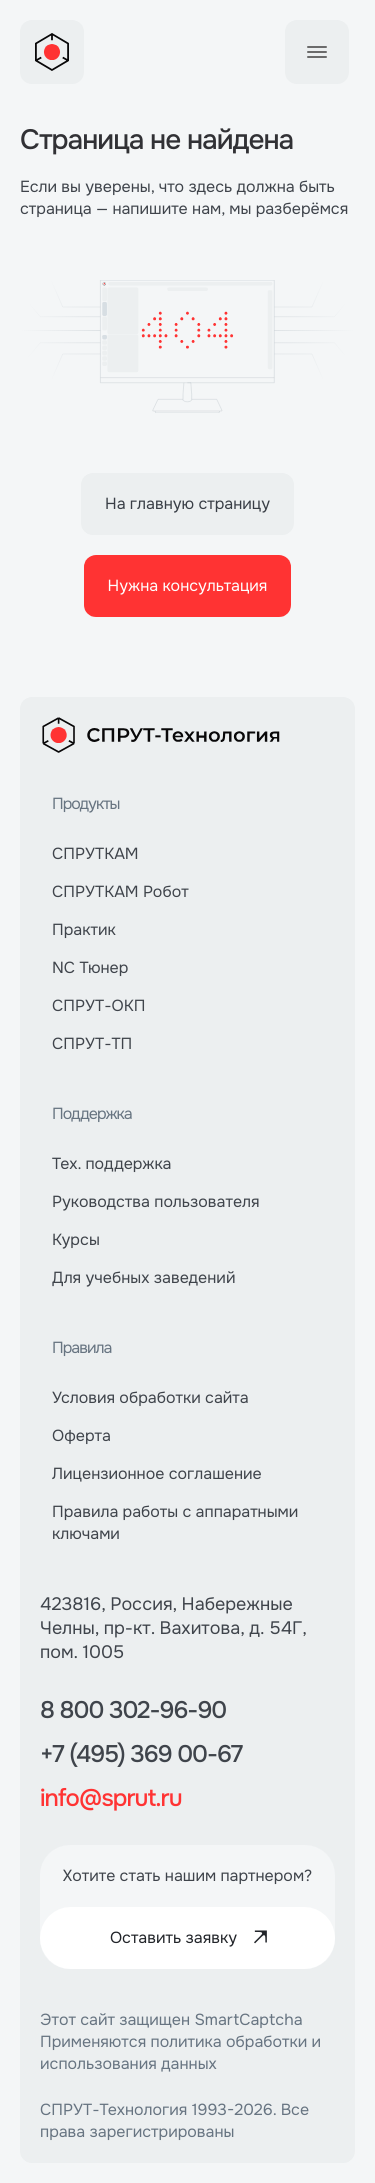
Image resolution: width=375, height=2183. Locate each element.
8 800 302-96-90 (133, 1711)
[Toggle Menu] (317, 52)
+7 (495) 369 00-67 (141, 1755)
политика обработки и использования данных (180, 2052)
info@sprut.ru (111, 1799)
